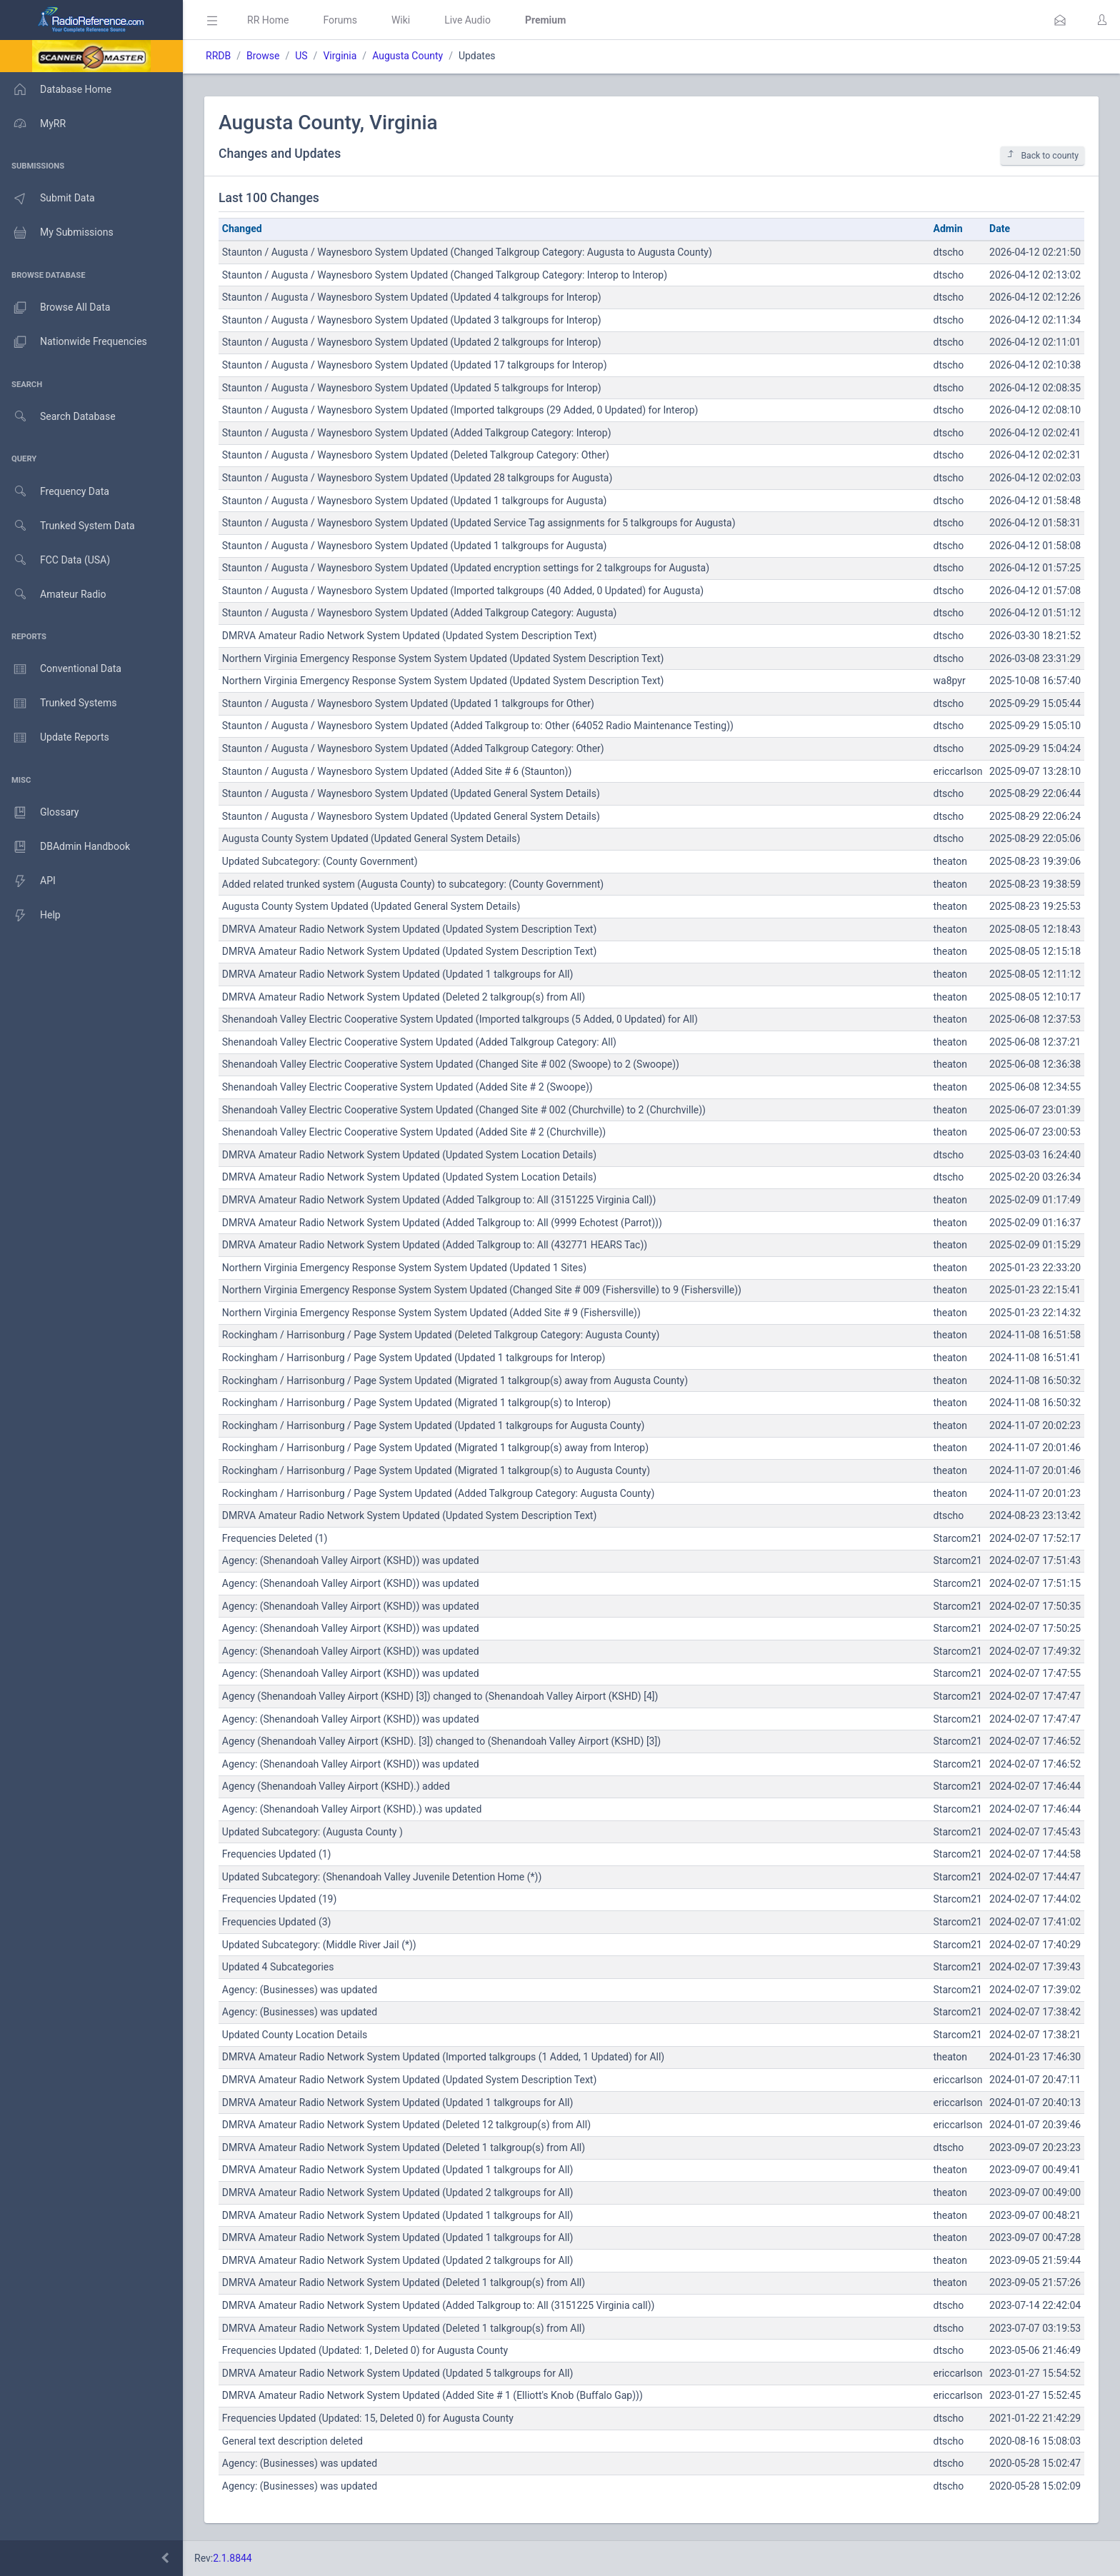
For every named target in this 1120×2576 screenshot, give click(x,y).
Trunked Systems (58, 703)
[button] (1060, 20)
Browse (262, 55)
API (28, 881)
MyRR (33, 123)
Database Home (55, 89)
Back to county (1042, 155)
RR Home (268, 20)
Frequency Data (54, 492)
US (301, 55)
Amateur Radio (53, 594)
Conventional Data (60, 669)
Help (30, 915)
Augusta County (407, 55)
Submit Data (47, 198)
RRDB (218, 55)
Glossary (39, 812)
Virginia (339, 55)
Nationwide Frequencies (73, 342)
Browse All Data (55, 307)
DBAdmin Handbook (65, 847)
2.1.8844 (232, 2558)
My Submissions (57, 232)
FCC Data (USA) (55, 560)
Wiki (400, 20)
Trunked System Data (67, 526)
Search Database (58, 417)
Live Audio (467, 20)
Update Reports (54, 737)
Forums (340, 20)
